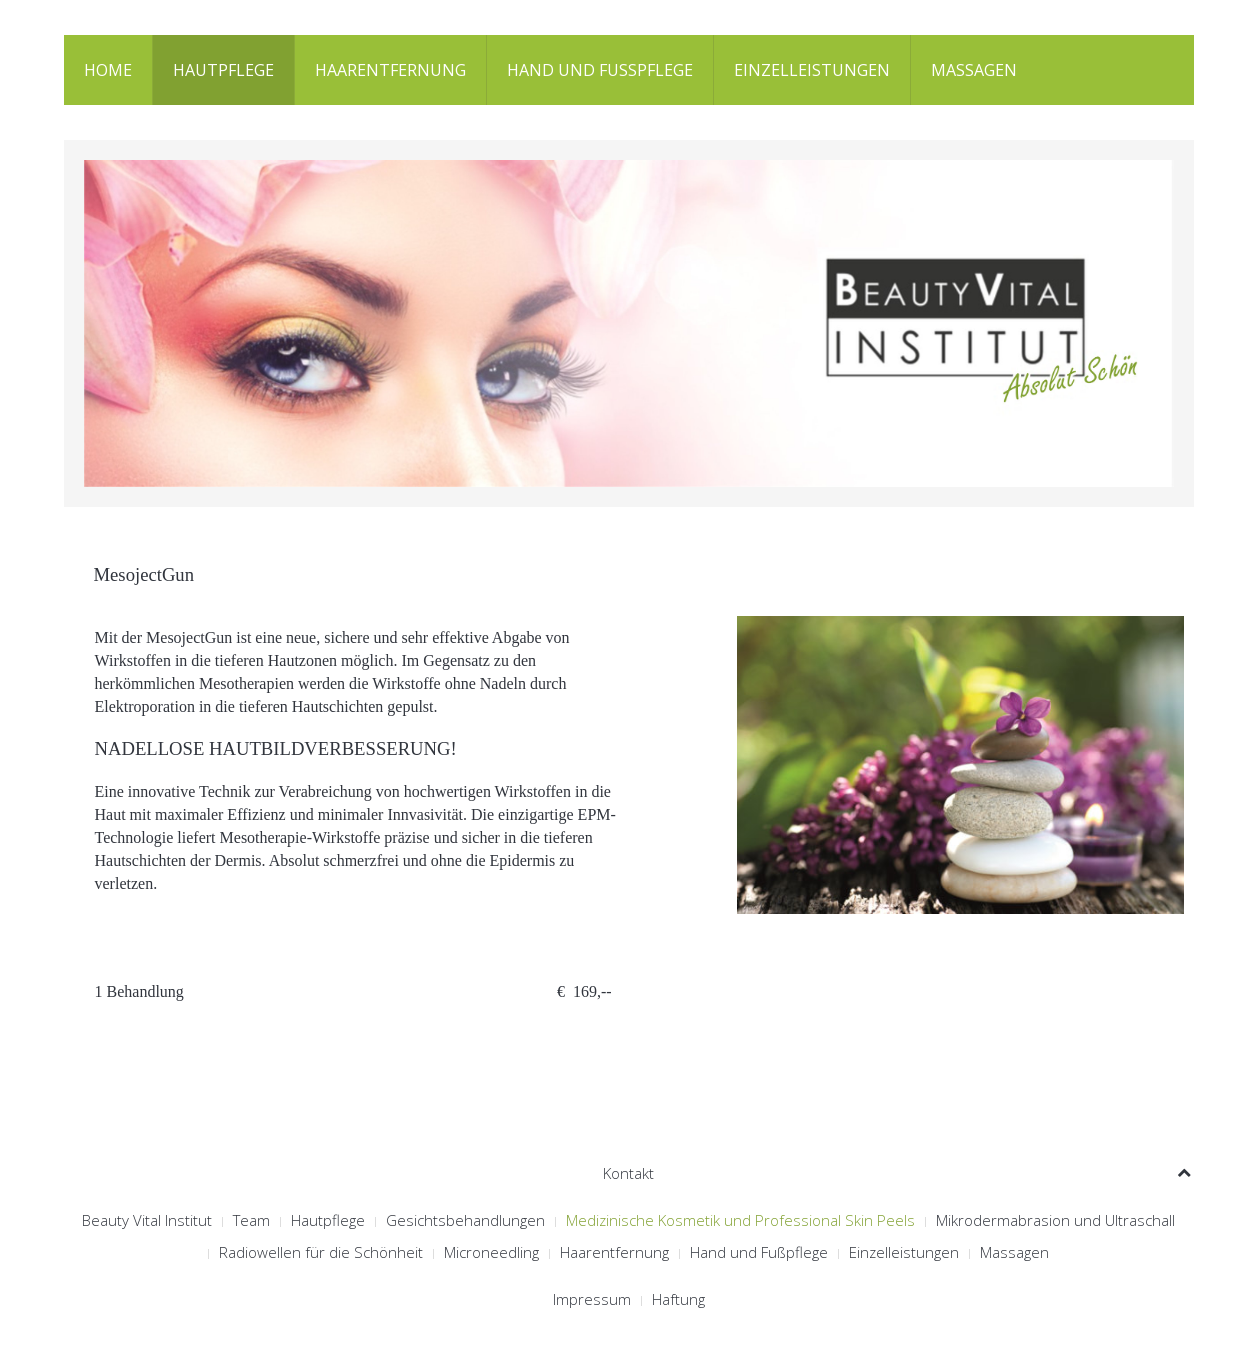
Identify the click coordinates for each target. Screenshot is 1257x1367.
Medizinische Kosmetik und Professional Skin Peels (740, 1220)
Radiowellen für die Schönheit (321, 1252)
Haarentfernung (390, 70)
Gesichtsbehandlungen (465, 1220)
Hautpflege (223, 70)
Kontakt (628, 1173)
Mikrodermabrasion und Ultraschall (1055, 1220)
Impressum (592, 1299)
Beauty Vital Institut (147, 1220)
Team (251, 1220)
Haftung (678, 1299)
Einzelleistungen (812, 70)
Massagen (974, 70)
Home (108, 70)
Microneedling (491, 1252)
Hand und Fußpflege (600, 70)
